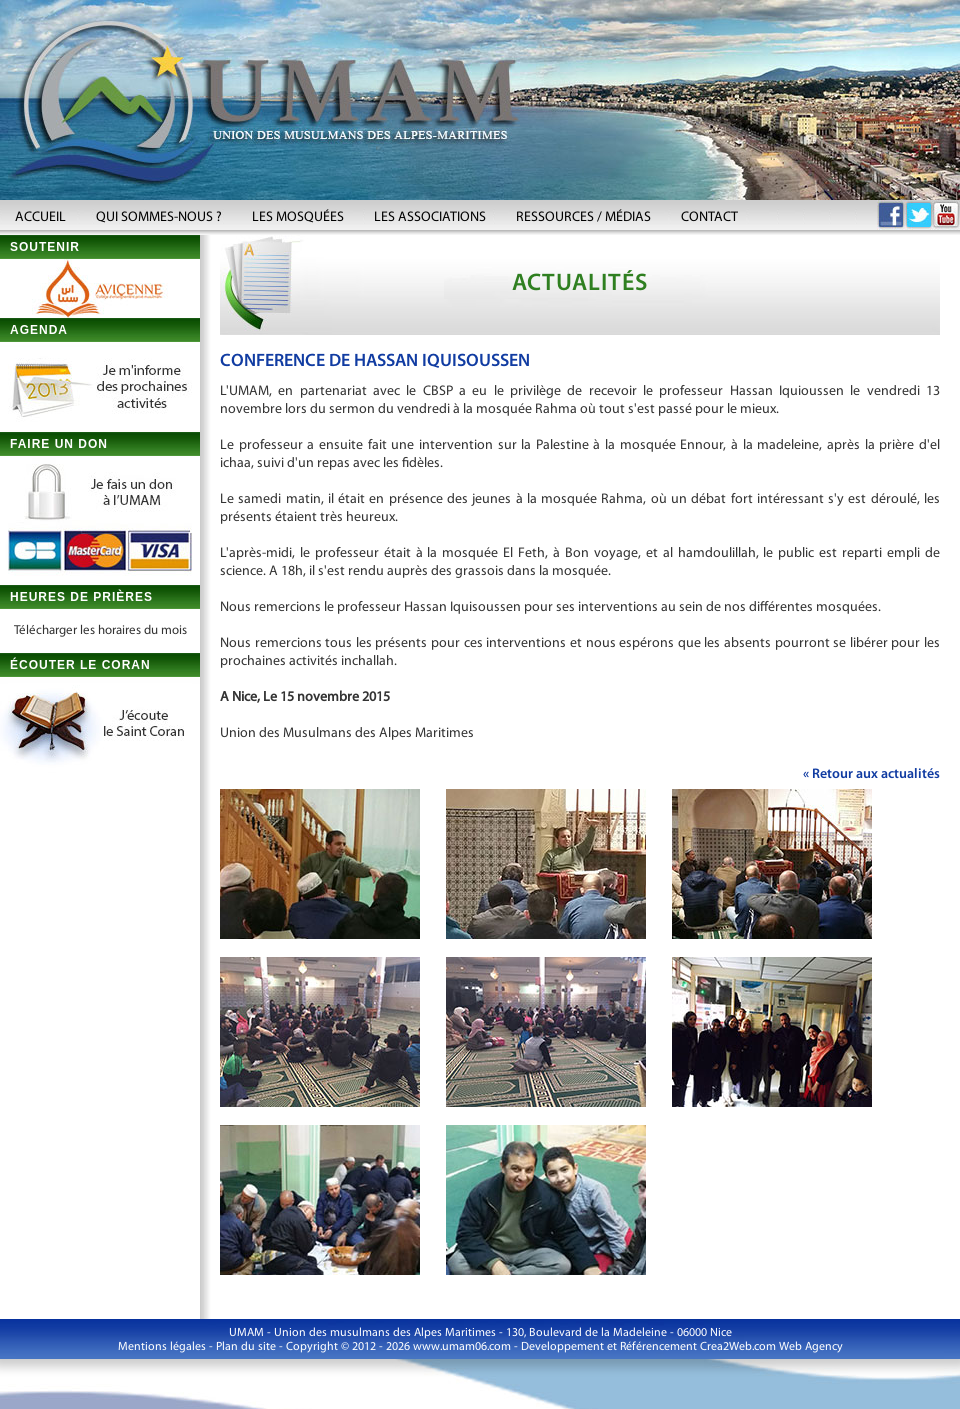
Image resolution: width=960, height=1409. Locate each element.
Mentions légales (162, 1347)
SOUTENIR (45, 247)
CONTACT (709, 217)
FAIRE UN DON (59, 444)
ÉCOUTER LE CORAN (80, 665)
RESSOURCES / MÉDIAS (583, 217)
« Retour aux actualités (871, 774)
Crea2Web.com (738, 1347)
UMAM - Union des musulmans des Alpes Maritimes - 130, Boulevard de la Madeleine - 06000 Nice (480, 1333)
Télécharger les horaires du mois (100, 630)
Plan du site (246, 1347)
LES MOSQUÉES (298, 217)
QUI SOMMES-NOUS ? (159, 217)
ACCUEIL (40, 217)
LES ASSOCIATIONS (430, 217)
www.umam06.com (462, 1347)
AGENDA (39, 330)
